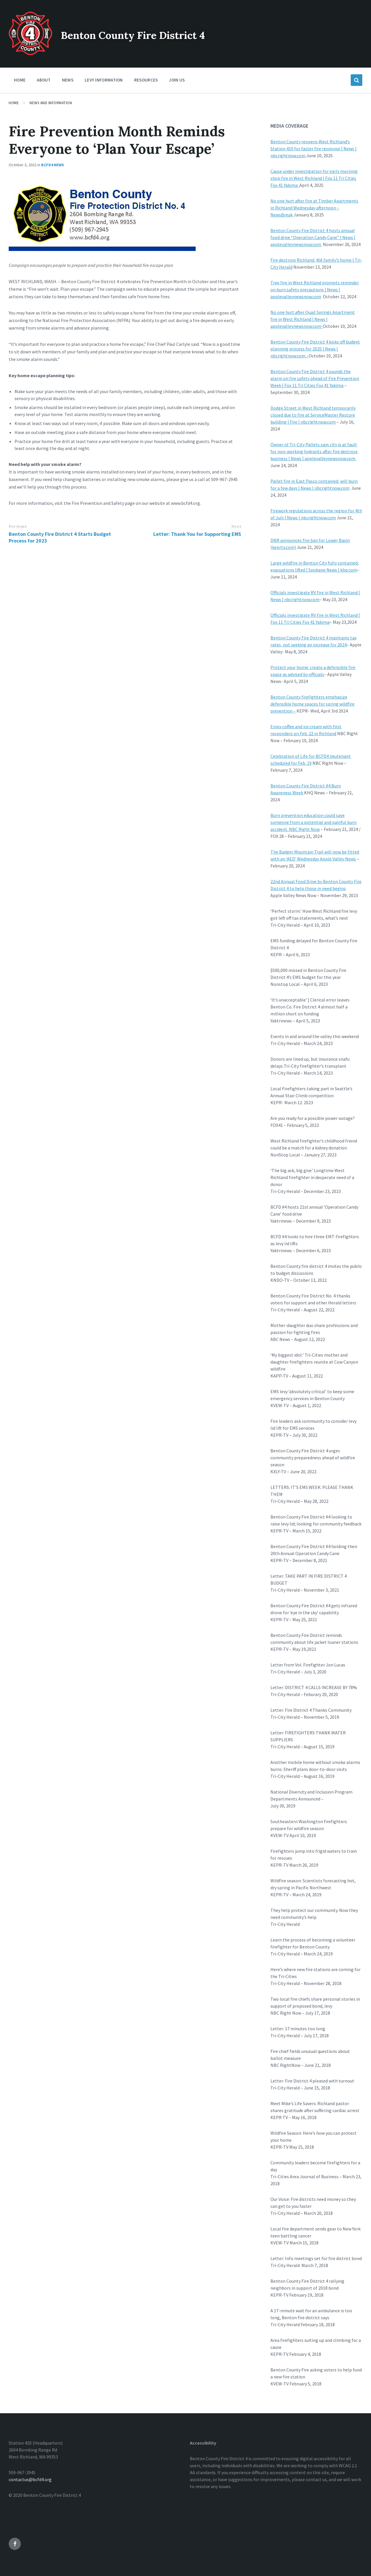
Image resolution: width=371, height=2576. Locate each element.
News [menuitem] (67, 80)
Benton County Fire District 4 (161, 34)
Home (14, 102)
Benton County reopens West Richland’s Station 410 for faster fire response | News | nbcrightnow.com (313, 148)
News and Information (51, 102)
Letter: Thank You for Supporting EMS (197, 534)
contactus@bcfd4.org (30, 2479)
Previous (18, 526)
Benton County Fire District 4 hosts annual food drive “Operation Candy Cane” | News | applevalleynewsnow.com (312, 237)
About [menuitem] (44, 80)
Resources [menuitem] (146, 80)
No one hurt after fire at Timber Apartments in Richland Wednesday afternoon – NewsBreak (314, 208)
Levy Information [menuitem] (104, 80)
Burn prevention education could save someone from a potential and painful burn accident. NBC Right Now (313, 822)
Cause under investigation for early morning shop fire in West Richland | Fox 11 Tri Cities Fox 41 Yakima (314, 178)
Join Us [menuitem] (177, 80)
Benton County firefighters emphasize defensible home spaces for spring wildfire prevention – (312, 704)
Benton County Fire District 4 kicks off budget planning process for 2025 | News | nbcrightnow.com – (315, 349)
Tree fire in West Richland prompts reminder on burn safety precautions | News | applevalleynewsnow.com (314, 289)
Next (236, 526)
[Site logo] (30, 53)
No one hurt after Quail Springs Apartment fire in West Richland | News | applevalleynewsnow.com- (312, 319)
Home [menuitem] (20, 80)
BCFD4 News (52, 164)
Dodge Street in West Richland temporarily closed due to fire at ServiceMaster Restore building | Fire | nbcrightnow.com (313, 415)
